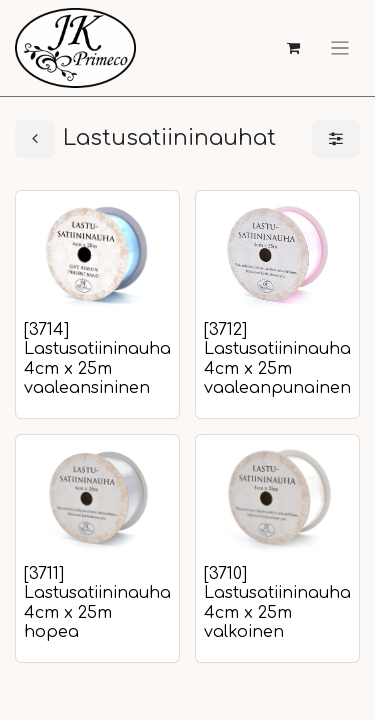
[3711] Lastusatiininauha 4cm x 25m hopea (97, 603)
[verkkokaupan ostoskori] (293, 48)
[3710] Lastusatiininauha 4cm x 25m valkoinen (277, 603)
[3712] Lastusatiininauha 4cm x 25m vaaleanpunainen (277, 359)
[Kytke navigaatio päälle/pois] (340, 48)
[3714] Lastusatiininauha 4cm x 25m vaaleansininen (97, 359)
